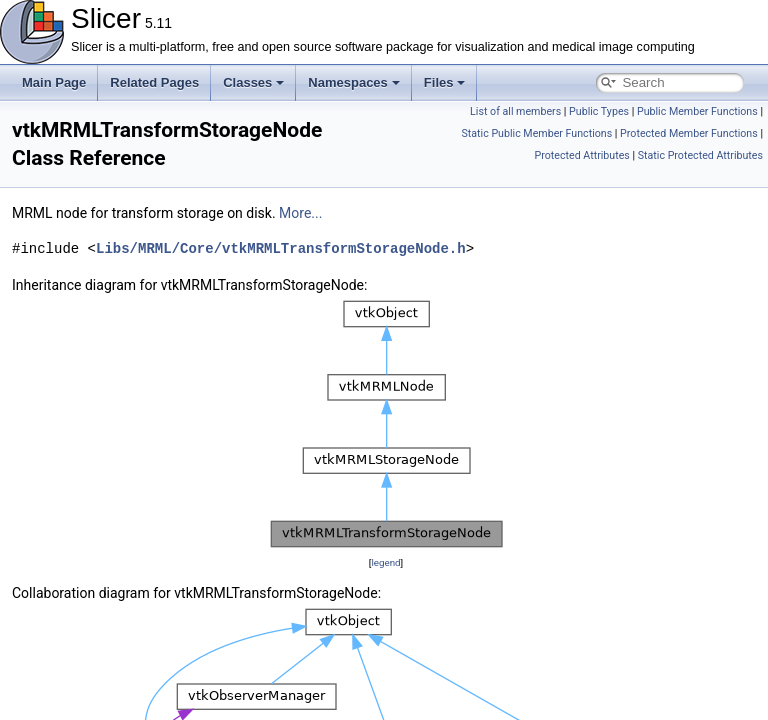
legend (385, 562)
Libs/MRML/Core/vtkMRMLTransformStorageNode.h (281, 248)
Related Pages (154, 82)
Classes (253, 82)
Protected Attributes (581, 155)
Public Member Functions (697, 111)
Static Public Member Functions (536, 133)
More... (300, 213)
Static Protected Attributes (700, 155)
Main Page (54, 82)
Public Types (599, 111)
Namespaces (354, 82)
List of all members (515, 111)
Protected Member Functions (689, 133)
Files (445, 82)
